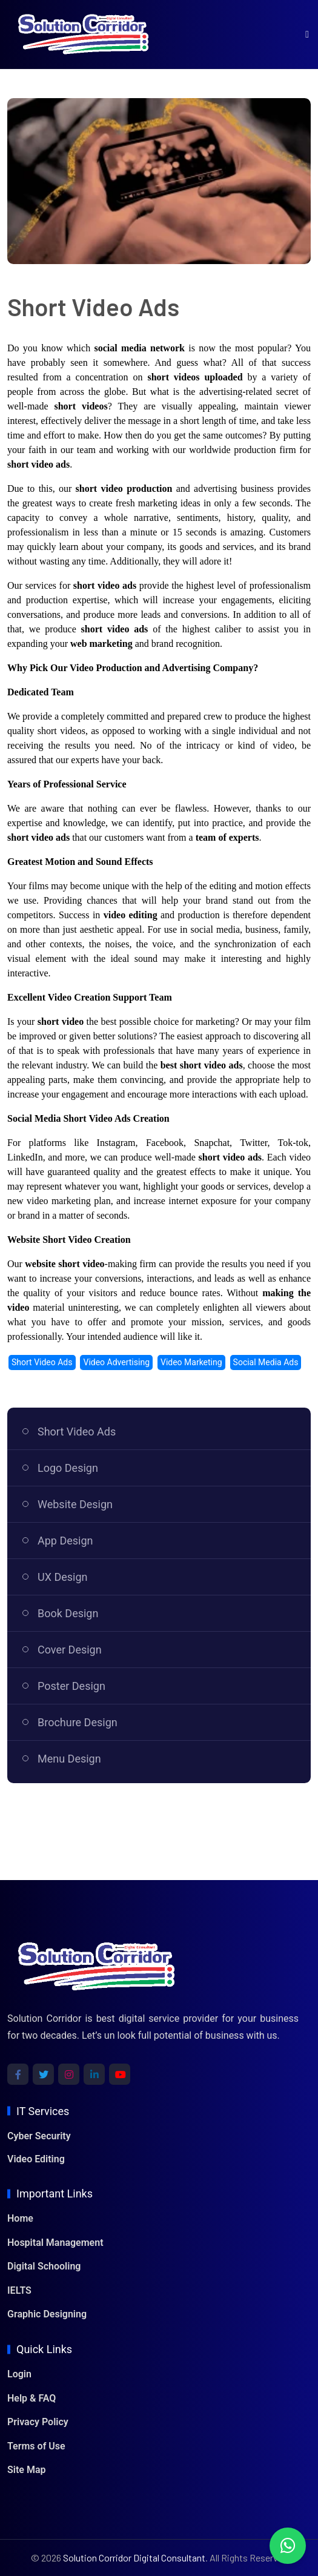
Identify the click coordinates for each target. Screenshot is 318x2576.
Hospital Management (55, 2242)
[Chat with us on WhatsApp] (288, 2546)
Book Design (68, 1613)
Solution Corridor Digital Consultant (134, 2557)
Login (19, 2374)
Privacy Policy (37, 2422)
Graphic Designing (47, 2314)
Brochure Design (78, 1722)
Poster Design (71, 1686)
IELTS (19, 2290)
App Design (65, 1540)
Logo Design (68, 1468)
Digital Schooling (44, 2266)
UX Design (63, 1577)
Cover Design (70, 1649)
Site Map (26, 2469)
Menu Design (69, 1758)
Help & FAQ (31, 2398)
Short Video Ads (77, 1431)
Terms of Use (36, 2446)
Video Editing (36, 2159)
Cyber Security (39, 2136)
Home (20, 2218)
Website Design (75, 1504)
